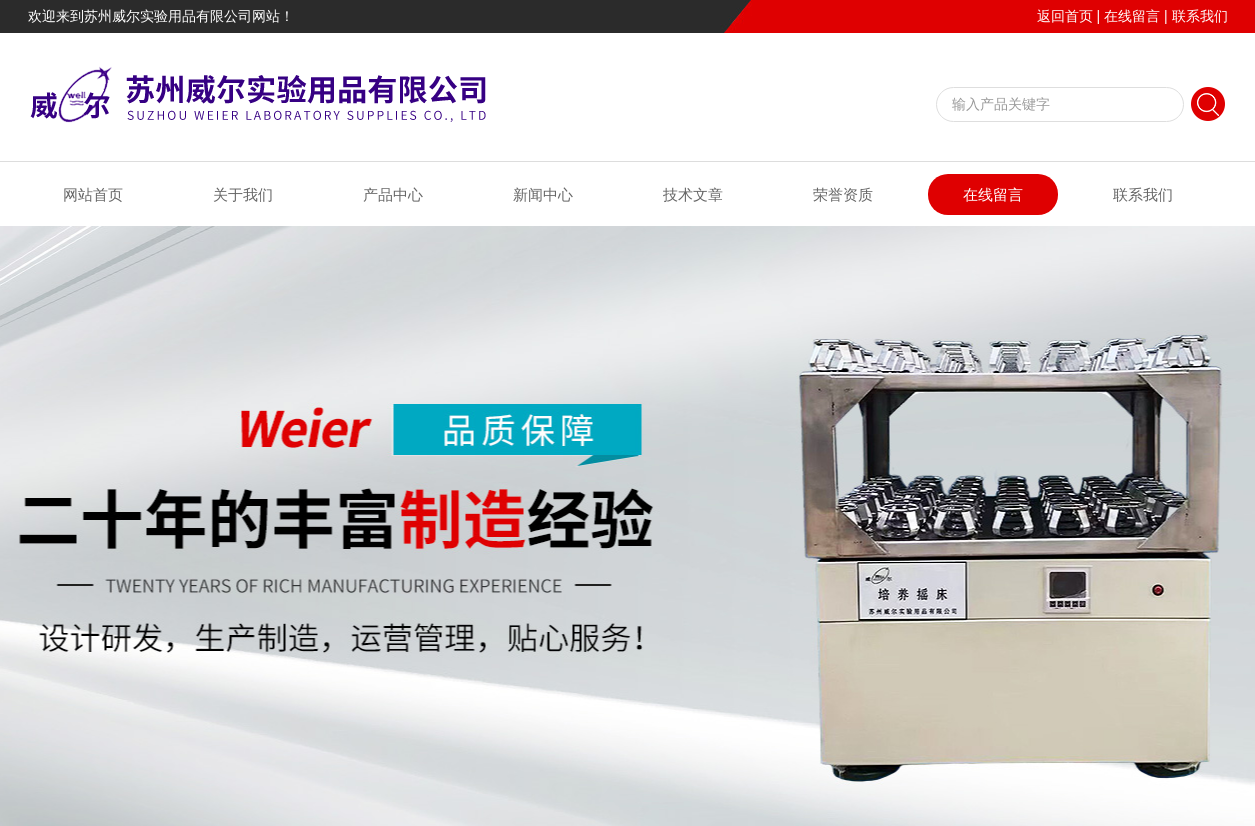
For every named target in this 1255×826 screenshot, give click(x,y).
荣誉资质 (843, 194)
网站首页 (93, 194)
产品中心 (393, 194)
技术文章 (693, 194)
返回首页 (1065, 16)
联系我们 (1200, 16)
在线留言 (1132, 16)
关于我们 (243, 194)
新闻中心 (543, 194)
